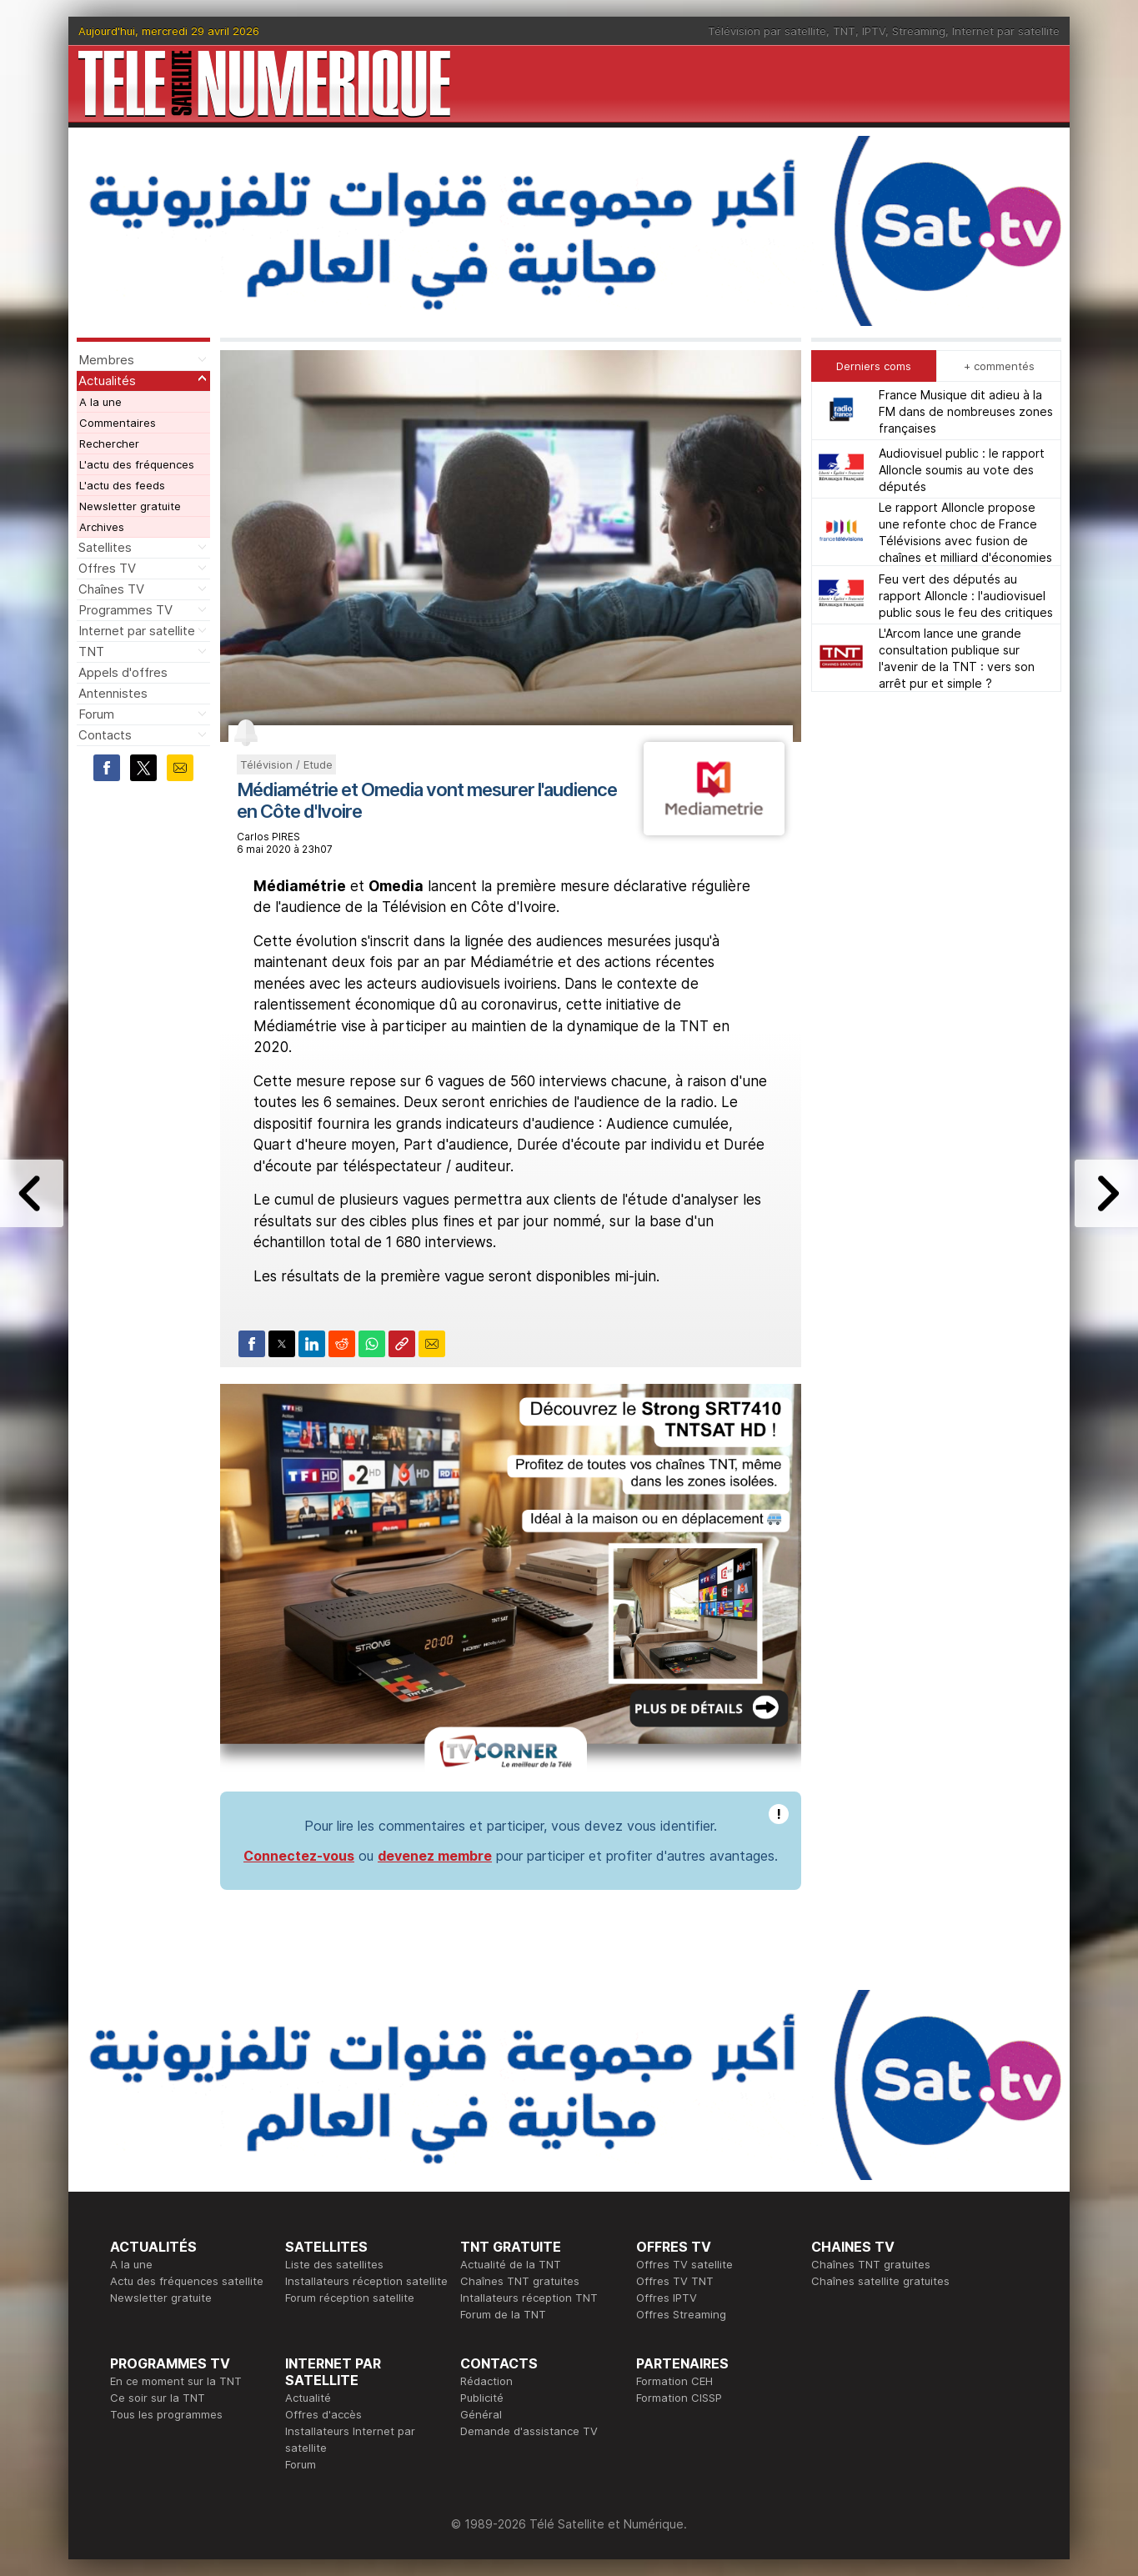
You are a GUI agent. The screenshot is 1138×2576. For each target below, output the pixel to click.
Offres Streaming (681, 2314)
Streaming (918, 31)
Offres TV (107, 568)
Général (481, 2414)
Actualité (308, 2397)
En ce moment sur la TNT (176, 2381)
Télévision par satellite (767, 31)
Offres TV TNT (675, 2281)
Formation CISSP (679, 2397)
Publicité (482, 2397)
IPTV (873, 31)
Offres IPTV (666, 2297)
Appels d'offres (123, 672)
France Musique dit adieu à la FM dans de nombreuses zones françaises (966, 411)
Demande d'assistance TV (529, 2431)
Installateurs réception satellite (366, 2281)
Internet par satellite (1006, 31)
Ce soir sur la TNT (157, 2397)
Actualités (107, 380)
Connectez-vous (298, 1855)
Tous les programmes (166, 2414)
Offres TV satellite (684, 2264)
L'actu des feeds (122, 485)
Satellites (105, 547)
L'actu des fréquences (136, 464)
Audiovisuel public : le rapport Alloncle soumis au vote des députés (962, 470)
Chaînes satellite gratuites (880, 2281)
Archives (101, 527)
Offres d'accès (323, 2414)
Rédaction (486, 2381)
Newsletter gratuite (130, 506)
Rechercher (109, 443)
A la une (100, 401)
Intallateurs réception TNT (529, 2297)
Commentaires (117, 422)
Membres (106, 360)
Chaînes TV (111, 589)
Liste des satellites (334, 2264)
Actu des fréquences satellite (186, 2281)
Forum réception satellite (349, 2297)
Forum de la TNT (503, 2314)
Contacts (105, 735)
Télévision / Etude (286, 764)
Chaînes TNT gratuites (519, 2281)
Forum (96, 714)
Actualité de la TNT (510, 2264)
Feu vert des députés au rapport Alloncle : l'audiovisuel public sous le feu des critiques (966, 595)
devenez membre (435, 1855)
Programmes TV (125, 610)
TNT (844, 31)
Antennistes (113, 693)
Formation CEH (674, 2381)
